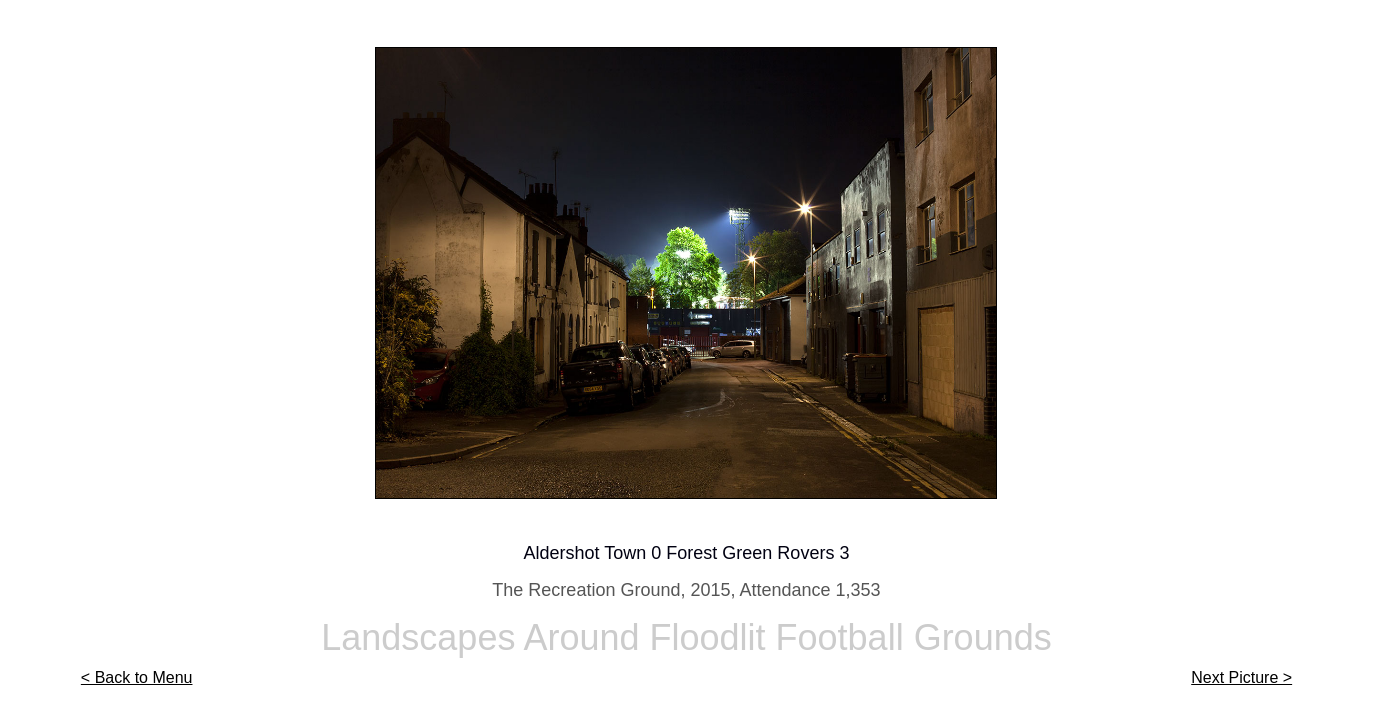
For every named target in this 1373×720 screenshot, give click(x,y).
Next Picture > (1241, 677)
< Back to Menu (137, 677)
